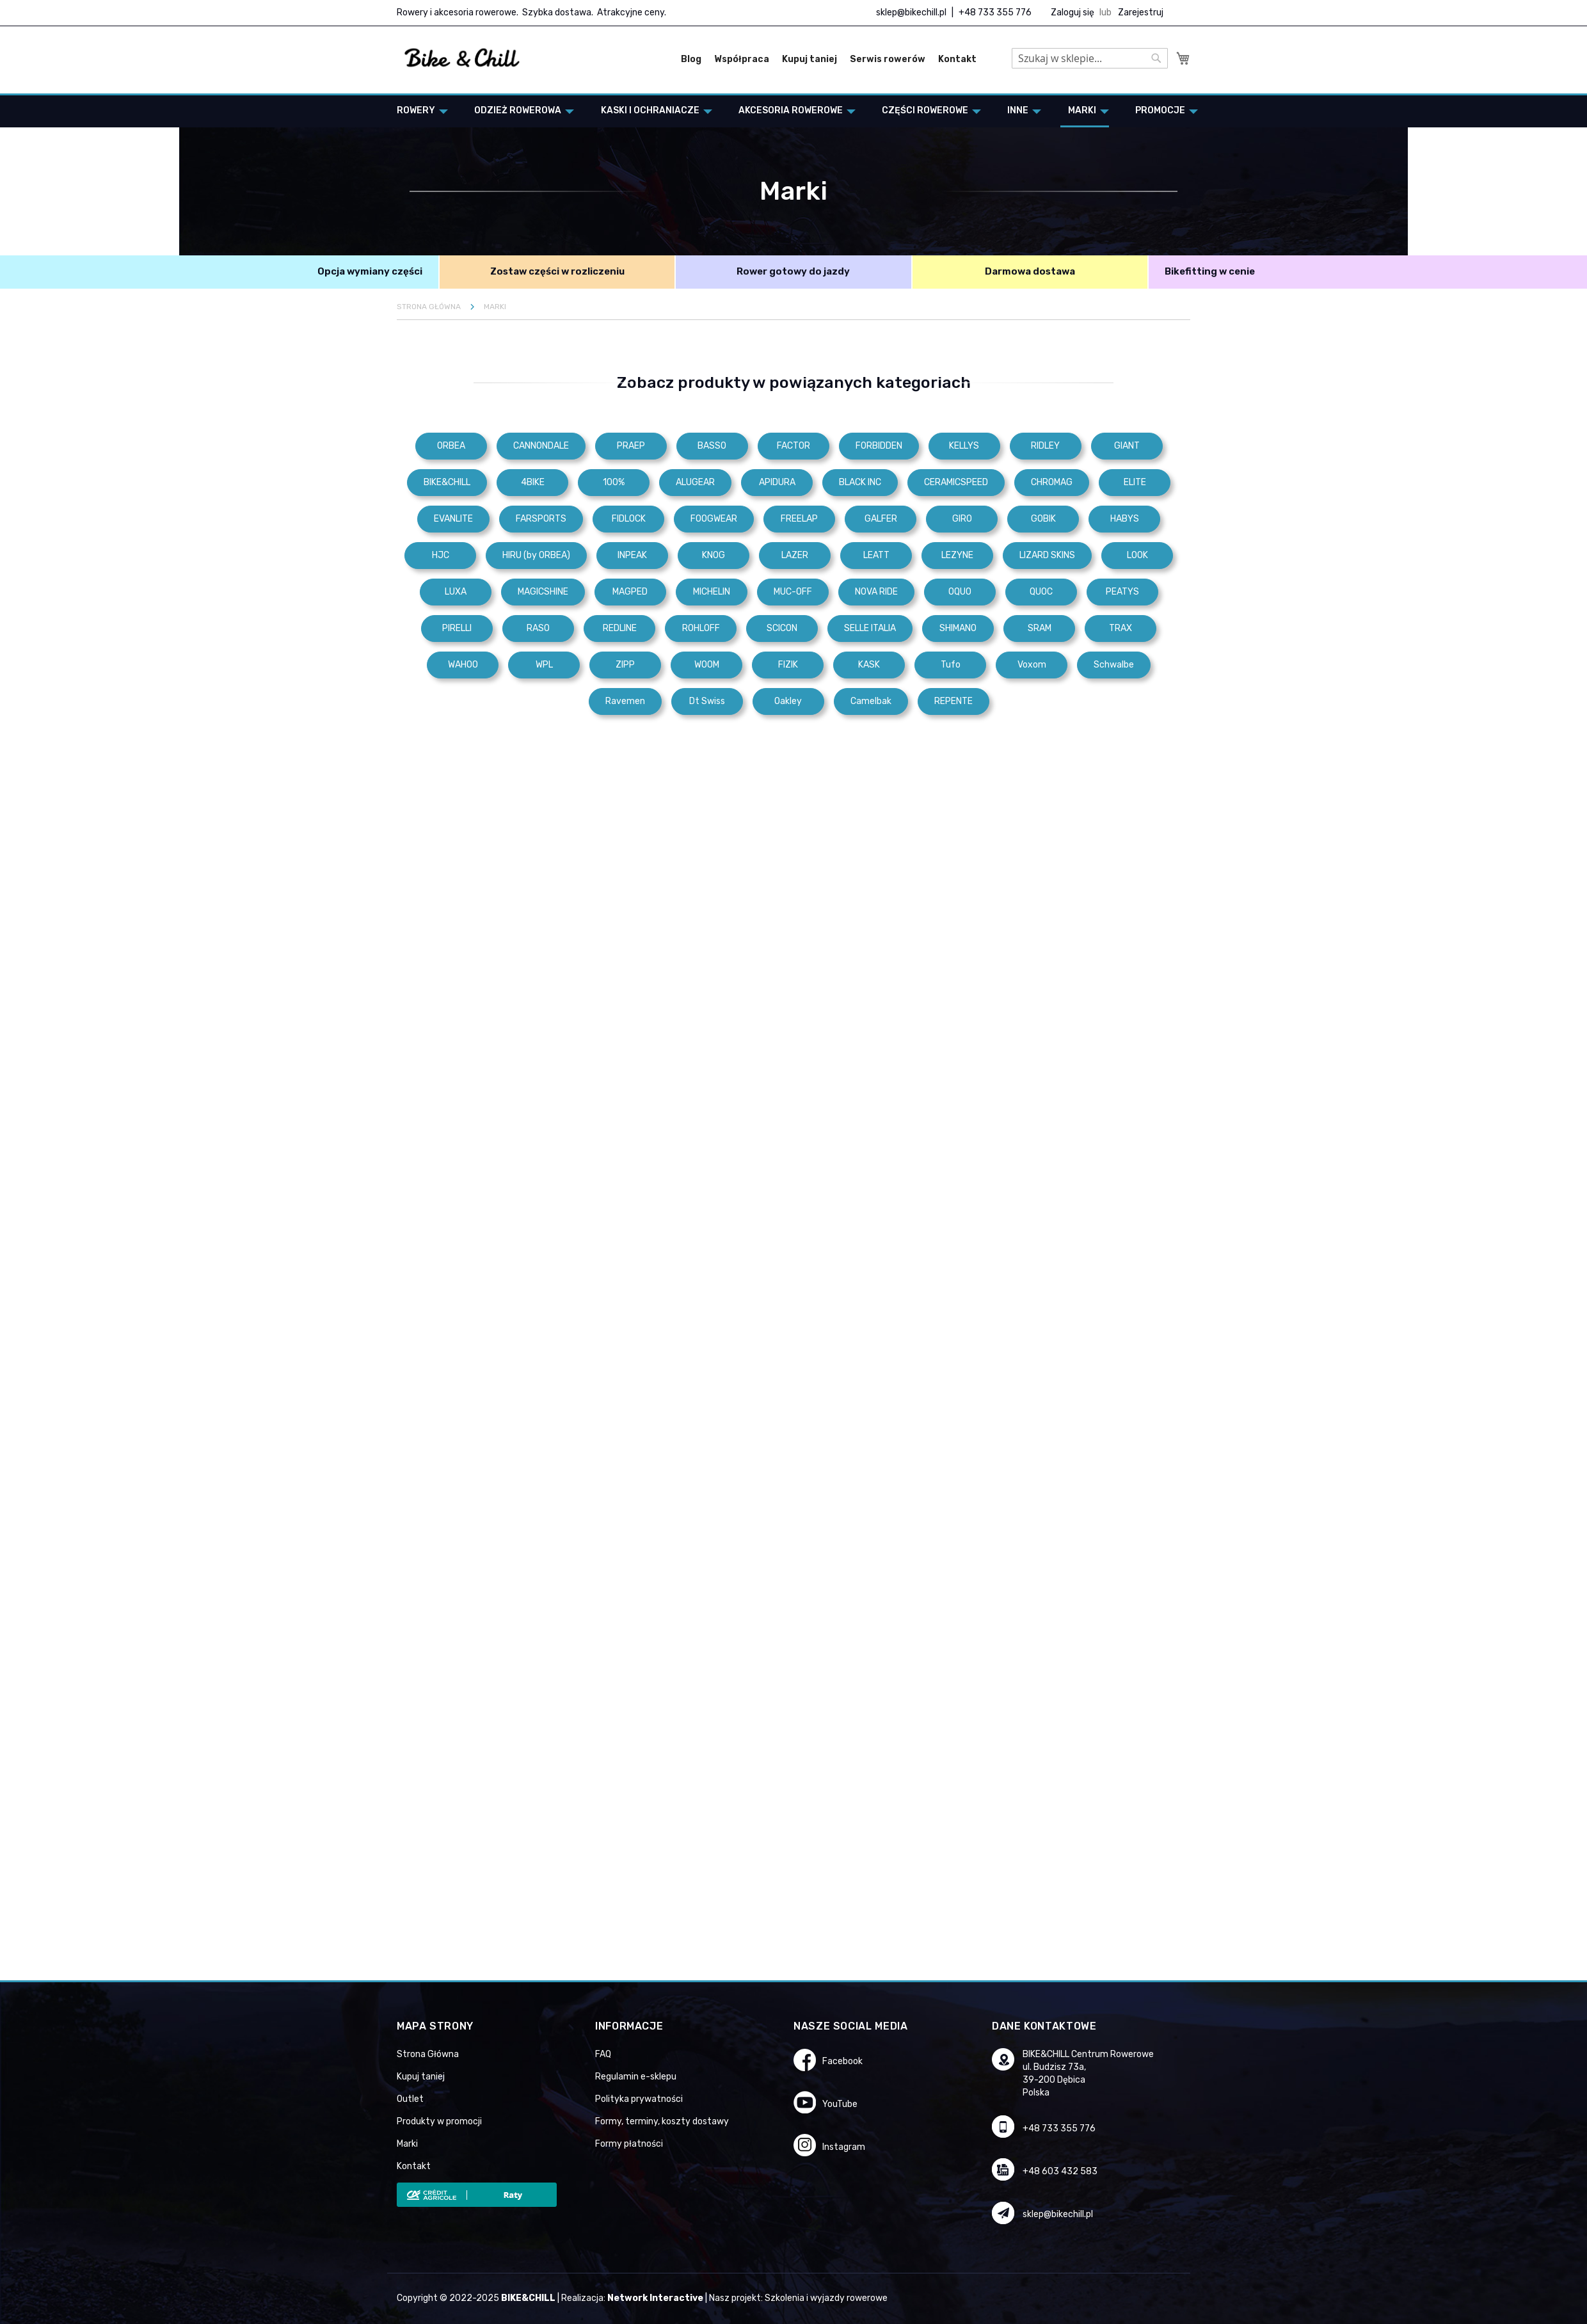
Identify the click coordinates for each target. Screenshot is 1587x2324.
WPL (544, 664)
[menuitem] (418, 110)
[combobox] (1090, 58)
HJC (440, 555)
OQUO (959, 591)
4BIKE (533, 482)
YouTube (839, 2104)
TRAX (1120, 628)
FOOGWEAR (713, 518)
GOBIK (1043, 518)
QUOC (1041, 591)
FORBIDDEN (879, 445)
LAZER (794, 555)
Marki (407, 2143)
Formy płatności (629, 2143)
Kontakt (957, 59)
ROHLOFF (701, 628)
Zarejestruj (1140, 12)
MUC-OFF (793, 591)
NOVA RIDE (876, 591)
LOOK (1137, 555)
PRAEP (631, 445)
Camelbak (870, 701)
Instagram (843, 2147)
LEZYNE (957, 555)
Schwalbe (1114, 664)
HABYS (1124, 518)
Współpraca (741, 59)
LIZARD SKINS (1047, 555)
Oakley (788, 701)
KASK (869, 664)
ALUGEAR (695, 482)
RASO (538, 628)
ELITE (1135, 482)
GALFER (881, 518)
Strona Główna (428, 2054)
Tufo (951, 664)
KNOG (713, 555)
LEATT (876, 555)
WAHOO (463, 664)
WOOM (706, 664)
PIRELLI (457, 628)
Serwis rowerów (887, 59)
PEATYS (1122, 591)
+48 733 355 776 (995, 12)
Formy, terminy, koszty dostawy (662, 2121)
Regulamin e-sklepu (635, 2076)
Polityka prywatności (639, 2099)
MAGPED (630, 591)
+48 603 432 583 (1060, 2171)
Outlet (410, 2099)
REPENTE (953, 701)
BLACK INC (860, 482)
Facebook (842, 2061)
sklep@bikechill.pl (911, 12)
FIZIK (788, 664)
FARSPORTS (541, 518)
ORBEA (451, 445)
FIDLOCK (629, 518)
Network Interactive (655, 2298)
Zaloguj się (1072, 12)
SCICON (782, 628)
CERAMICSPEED (956, 482)
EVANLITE (453, 518)
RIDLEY (1045, 445)
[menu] (793, 111)
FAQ (603, 2054)
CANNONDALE (541, 445)
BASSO (712, 445)
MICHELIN (711, 591)
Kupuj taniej (809, 59)
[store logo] (462, 58)
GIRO (962, 518)
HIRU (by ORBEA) (536, 555)
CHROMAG (1052, 482)
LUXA (456, 591)
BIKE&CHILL (447, 482)
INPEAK (632, 555)
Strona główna (430, 306)
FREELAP (799, 518)
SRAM (1039, 628)
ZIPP (625, 664)
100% (614, 482)
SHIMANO (958, 628)
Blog (691, 59)
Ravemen (625, 701)
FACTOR (793, 445)
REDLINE (620, 628)
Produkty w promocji (439, 2121)
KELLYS (964, 445)
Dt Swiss (707, 701)
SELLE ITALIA (870, 628)
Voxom (1031, 664)
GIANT (1127, 445)
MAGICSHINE (543, 591)
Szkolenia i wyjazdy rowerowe (826, 2298)
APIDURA (777, 482)
